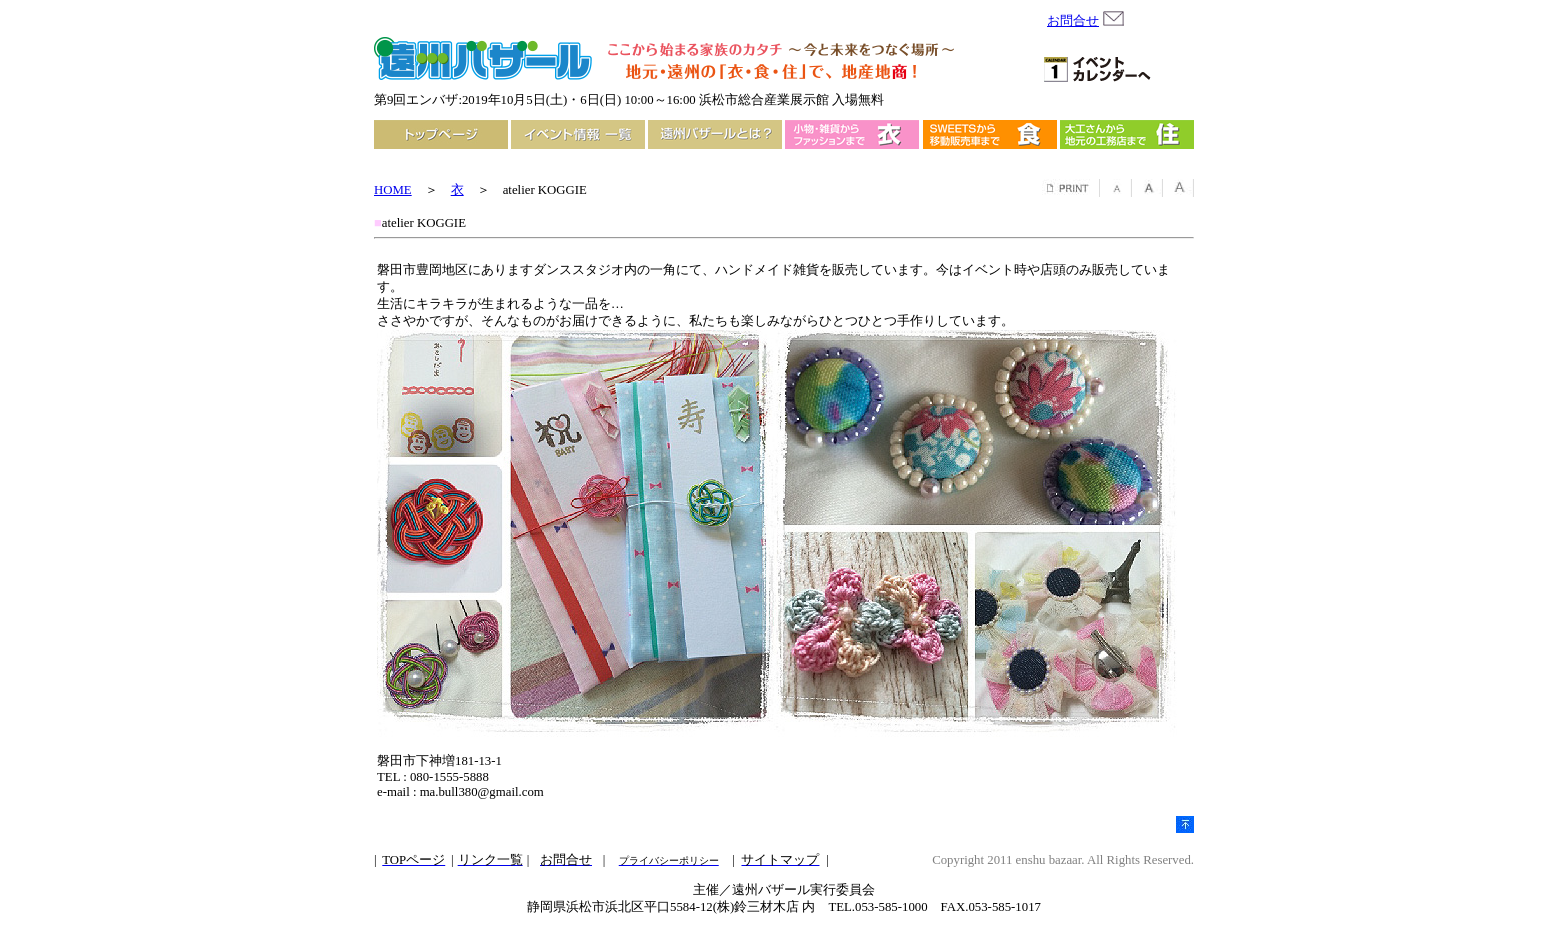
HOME (393, 190)
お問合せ (1073, 21)
